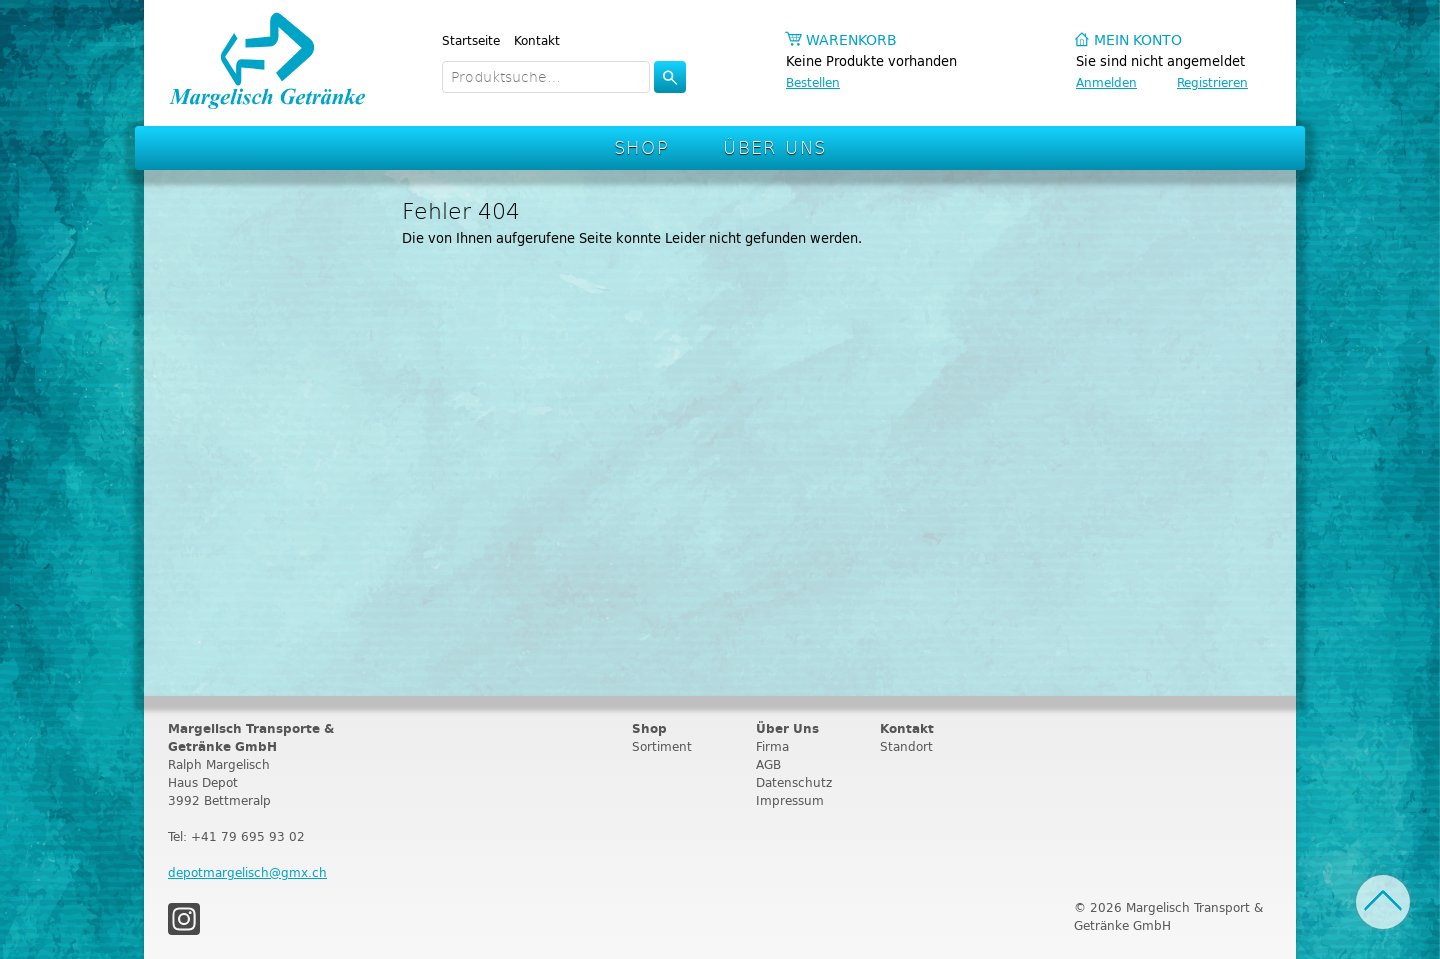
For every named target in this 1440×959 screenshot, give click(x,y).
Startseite (471, 40)
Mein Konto (1138, 40)
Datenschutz (794, 782)
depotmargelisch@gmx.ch (247, 872)
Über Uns (774, 146)
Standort (906, 746)
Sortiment (662, 746)
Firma (772, 746)
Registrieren (1212, 82)
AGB (768, 764)
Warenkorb (851, 40)
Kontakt (537, 40)
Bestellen (813, 82)
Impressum (790, 800)
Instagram (184, 919)
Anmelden (1106, 82)
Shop (642, 146)
